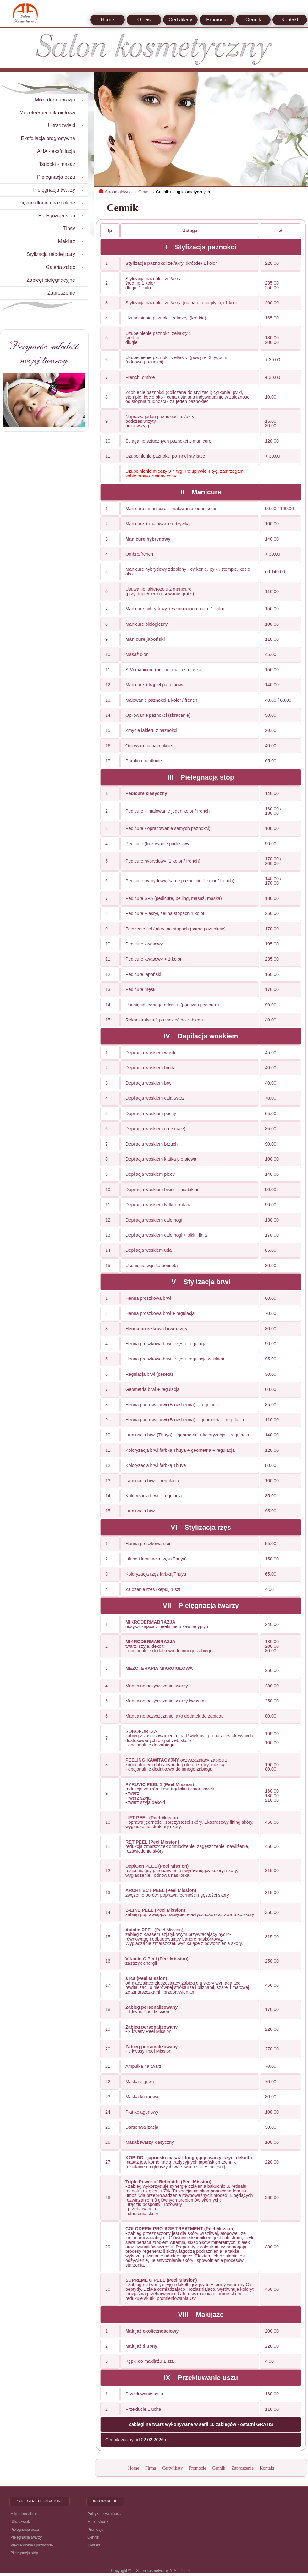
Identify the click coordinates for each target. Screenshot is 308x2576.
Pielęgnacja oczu (24, 2529)
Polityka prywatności (104, 2514)
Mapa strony (97, 2521)
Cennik (253, 19)
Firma (150, 2467)
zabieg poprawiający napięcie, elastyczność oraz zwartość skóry (189, 1914)
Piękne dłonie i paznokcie (31, 2545)
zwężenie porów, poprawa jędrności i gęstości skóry (177, 1895)
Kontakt (289, 19)
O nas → (146, 191)
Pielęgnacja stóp (24, 2553)
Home (107, 19)
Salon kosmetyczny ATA (156, 2570)
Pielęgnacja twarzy (26, 2537)
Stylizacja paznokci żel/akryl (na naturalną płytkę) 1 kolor (182, 302)
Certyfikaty (180, 19)
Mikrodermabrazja (25, 2514)
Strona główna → (121, 191)
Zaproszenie (242, 2467)
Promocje (217, 19)
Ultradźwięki (20, 2521)
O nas (144, 19)
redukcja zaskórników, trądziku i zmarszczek (169, 1788)
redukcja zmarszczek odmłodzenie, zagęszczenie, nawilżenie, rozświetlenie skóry (187, 1848)
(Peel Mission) (154, 1929)
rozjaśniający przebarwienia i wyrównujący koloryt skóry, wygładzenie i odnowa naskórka (181, 1872)
